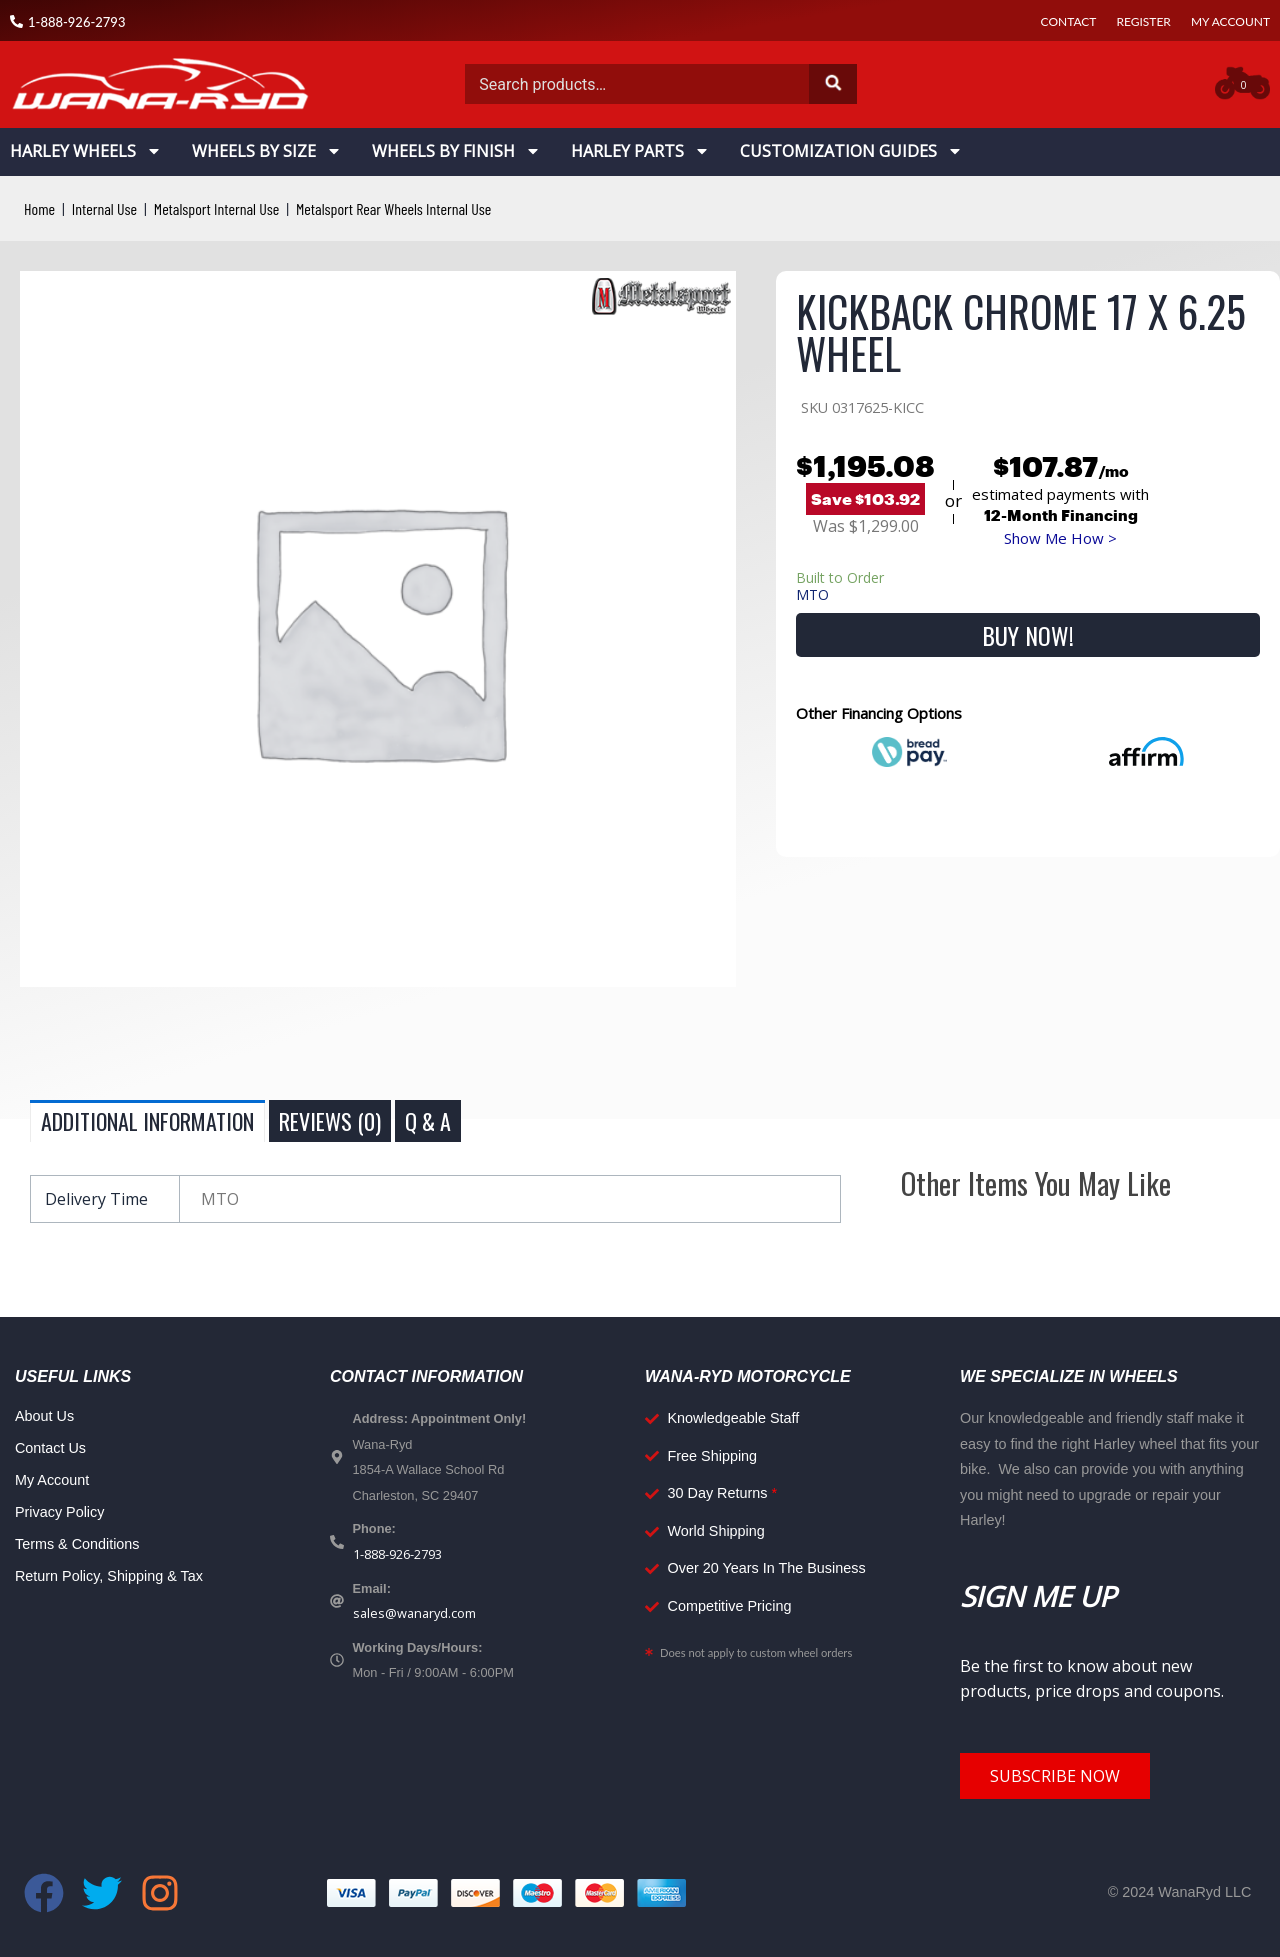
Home (39, 208)
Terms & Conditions (77, 1544)
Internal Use (104, 208)
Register (1143, 21)
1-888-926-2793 (397, 1554)
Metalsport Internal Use (216, 208)
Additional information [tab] (147, 1121)
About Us (44, 1416)
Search (833, 84)
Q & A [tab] (428, 1121)
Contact (1069, 21)
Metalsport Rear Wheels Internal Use (393, 208)
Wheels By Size (267, 151)
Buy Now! (1028, 635)
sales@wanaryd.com (414, 1613)
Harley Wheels (86, 151)
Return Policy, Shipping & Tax (109, 1576)
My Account (1230, 21)
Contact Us (50, 1448)
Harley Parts (640, 151)
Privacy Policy (60, 1512)
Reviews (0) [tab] (330, 1121)
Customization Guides (851, 151)
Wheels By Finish (456, 151)
